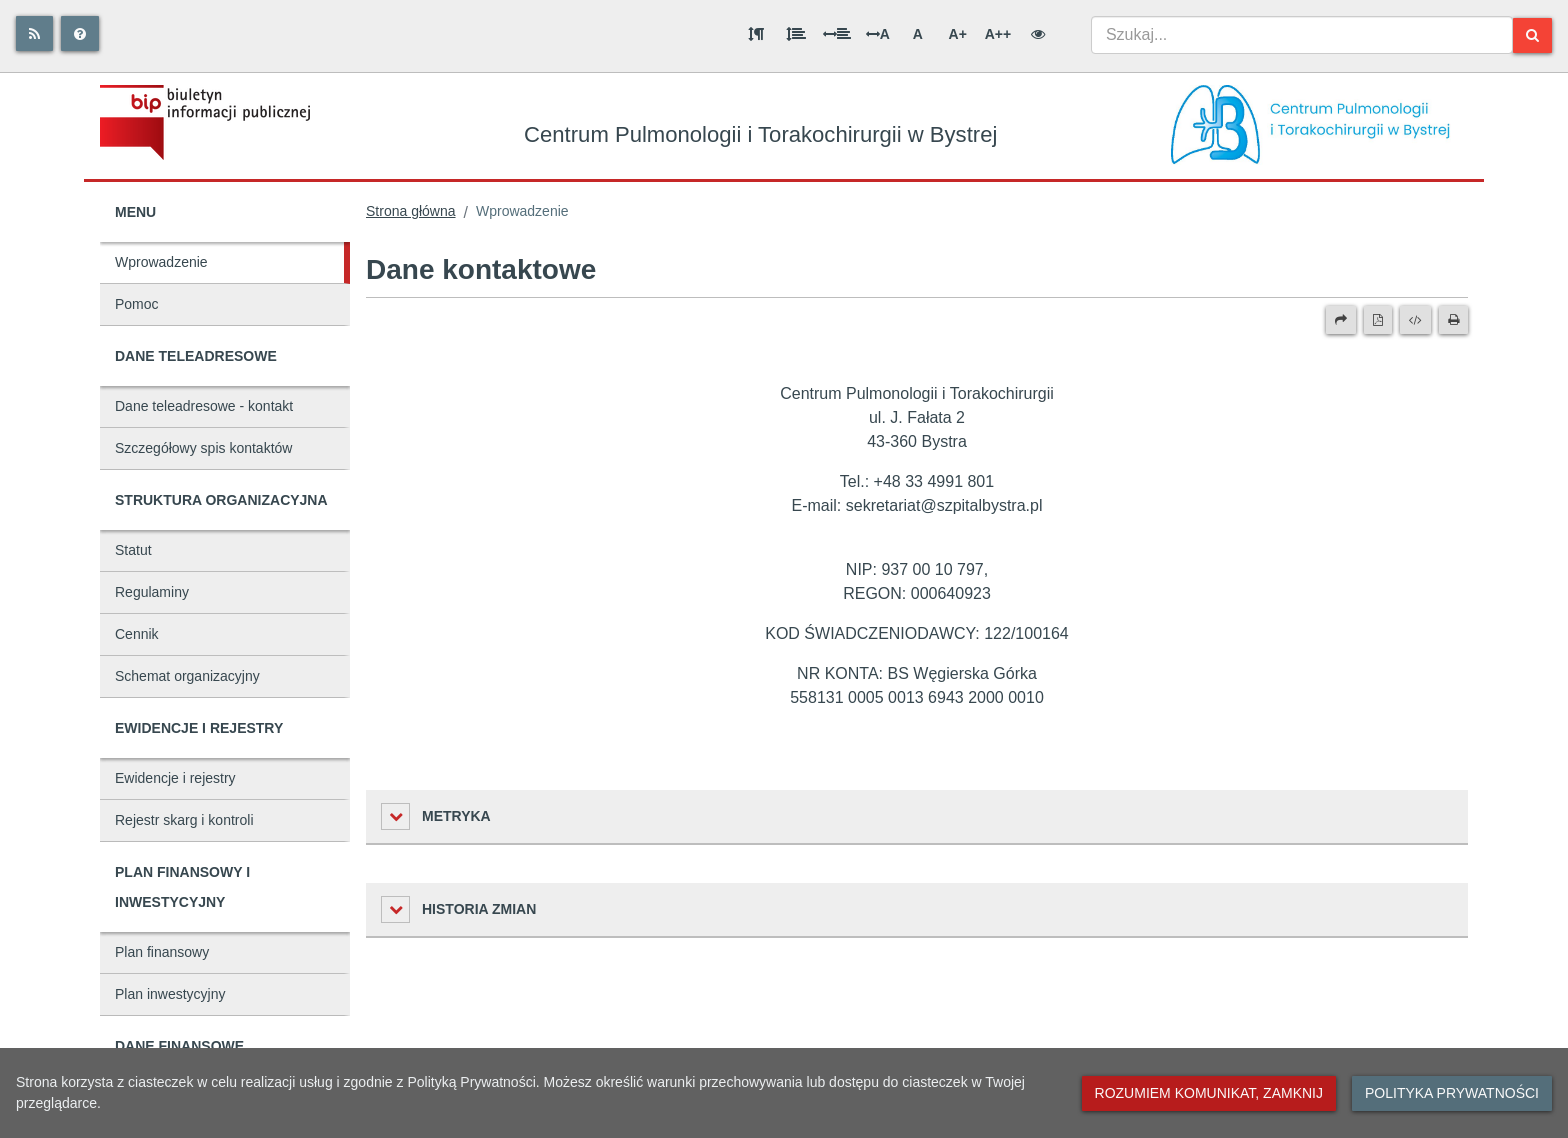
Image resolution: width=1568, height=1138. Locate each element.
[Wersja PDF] (1378, 320)
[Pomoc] (80, 33)
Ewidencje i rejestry (175, 778)
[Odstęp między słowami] (837, 34)
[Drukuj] (1453, 320)
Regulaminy (152, 592)
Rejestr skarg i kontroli (184, 820)
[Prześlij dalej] (1341, 320)
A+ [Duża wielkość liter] (958, 34)
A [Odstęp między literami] (878, 34)
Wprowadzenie (161, 262)
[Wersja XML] (1415, 320)
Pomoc (137, 304)
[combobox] (1302, 35)
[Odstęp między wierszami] (796, 34)
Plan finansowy (162, 952)
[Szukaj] (1532, 35)
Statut (133, 550)
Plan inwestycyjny (170, 994)
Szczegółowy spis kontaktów (203, 448)
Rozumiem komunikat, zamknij (1209, 1093)
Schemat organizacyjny (187, 676)
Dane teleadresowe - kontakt (204, 406)
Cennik (137, 634)
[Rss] (34, 33)
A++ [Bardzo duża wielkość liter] (998, 34)
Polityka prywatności (1452, 1093)
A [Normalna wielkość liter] (918, 34)
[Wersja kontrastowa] (1038, 34)
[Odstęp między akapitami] (756, 34)
